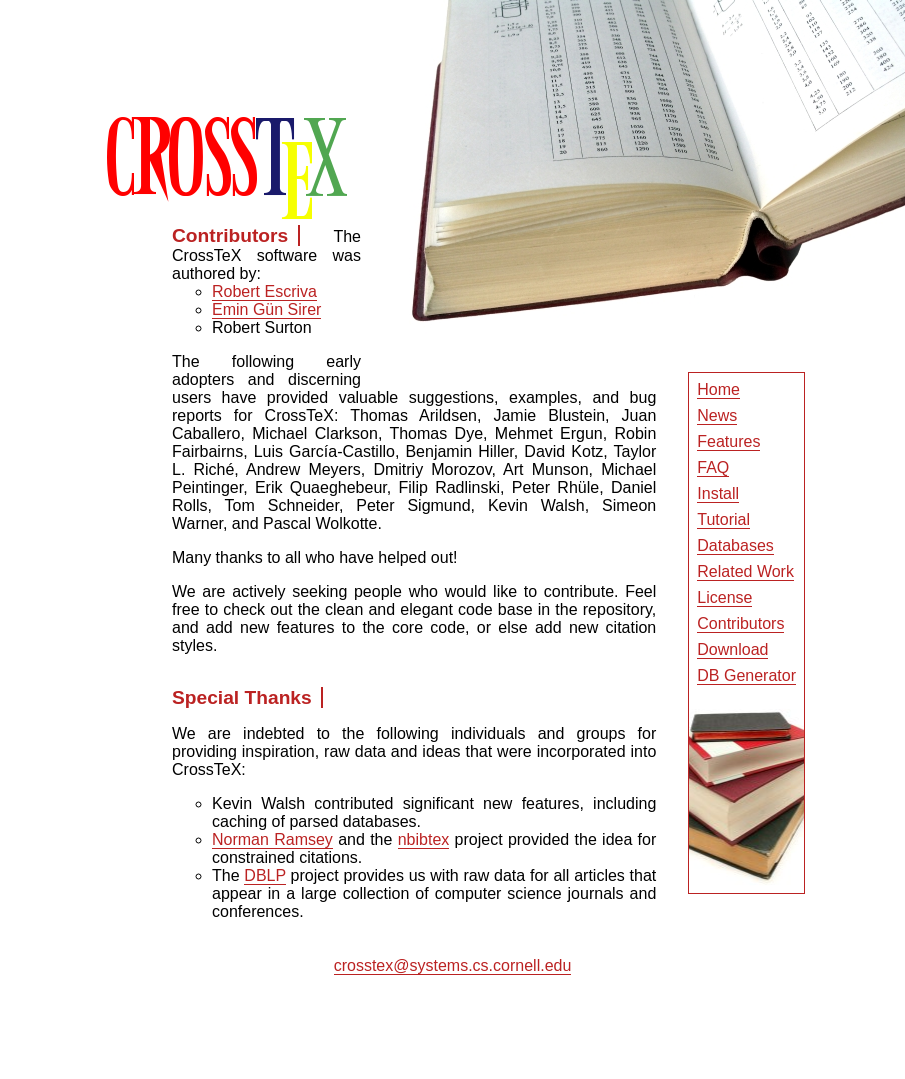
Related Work (745, 571)
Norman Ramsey (272, 839)
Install (718, 493)
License (724, 597)
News (717, 415)
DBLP (265, 875)
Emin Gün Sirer (266, 309)
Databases (735, 545)
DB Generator (746, 675)
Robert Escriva (264, 291)
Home (718, 389)
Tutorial (723, 519)
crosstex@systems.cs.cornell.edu (453, 965)
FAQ (713, 467)
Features (728, 441)
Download (732, 649)
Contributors (740, 623)
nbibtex (424, 839)
